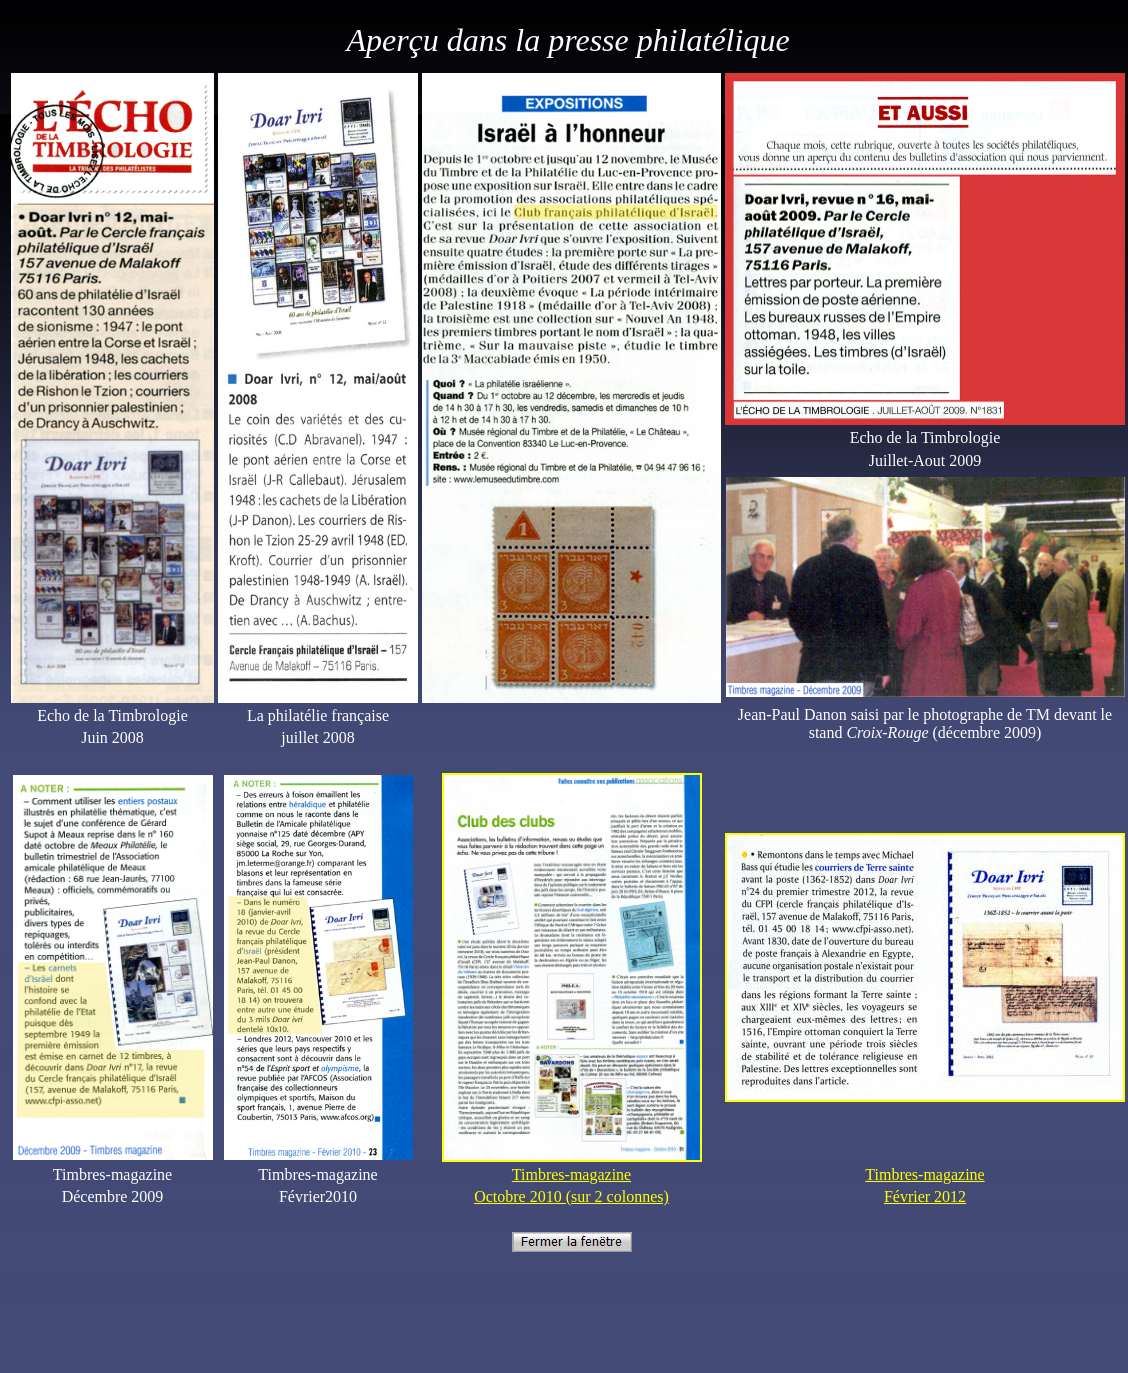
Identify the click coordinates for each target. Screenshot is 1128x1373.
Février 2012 (925, 1196)
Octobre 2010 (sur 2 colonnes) (571, 1196)
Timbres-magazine (571, 1174)
